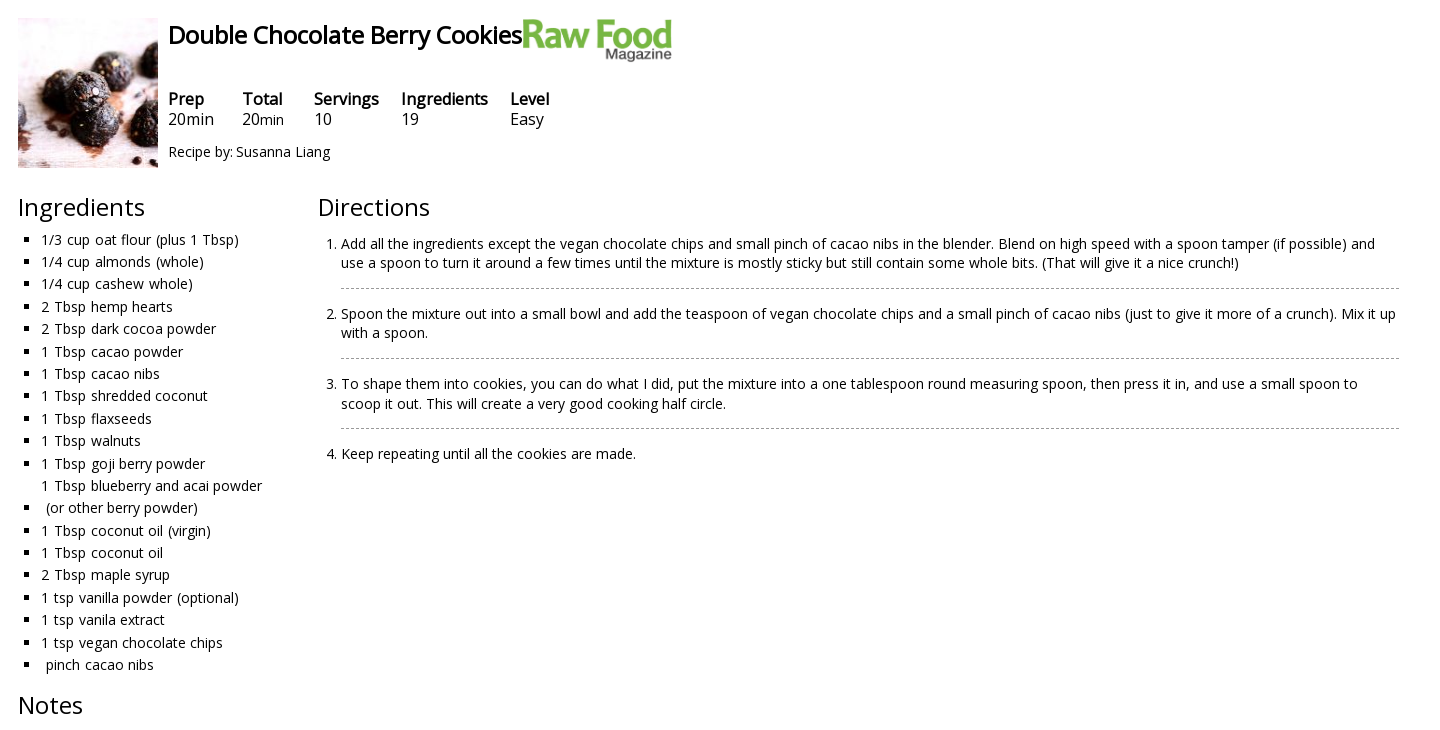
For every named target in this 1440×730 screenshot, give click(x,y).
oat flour (123, 239)
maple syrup (130, 574)
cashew (119, 283)
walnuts (116, 440)
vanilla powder (125, 597)
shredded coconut (149, 395)
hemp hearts (132, 306)
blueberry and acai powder (176, 485)
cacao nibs (125, 373)
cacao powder (137, 351)
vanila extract (122, 619)
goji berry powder (148, 463)
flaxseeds (121, 418)
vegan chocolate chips (151, 642)
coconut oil (127, 530)
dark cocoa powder (153, 328)
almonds (123, 261)
